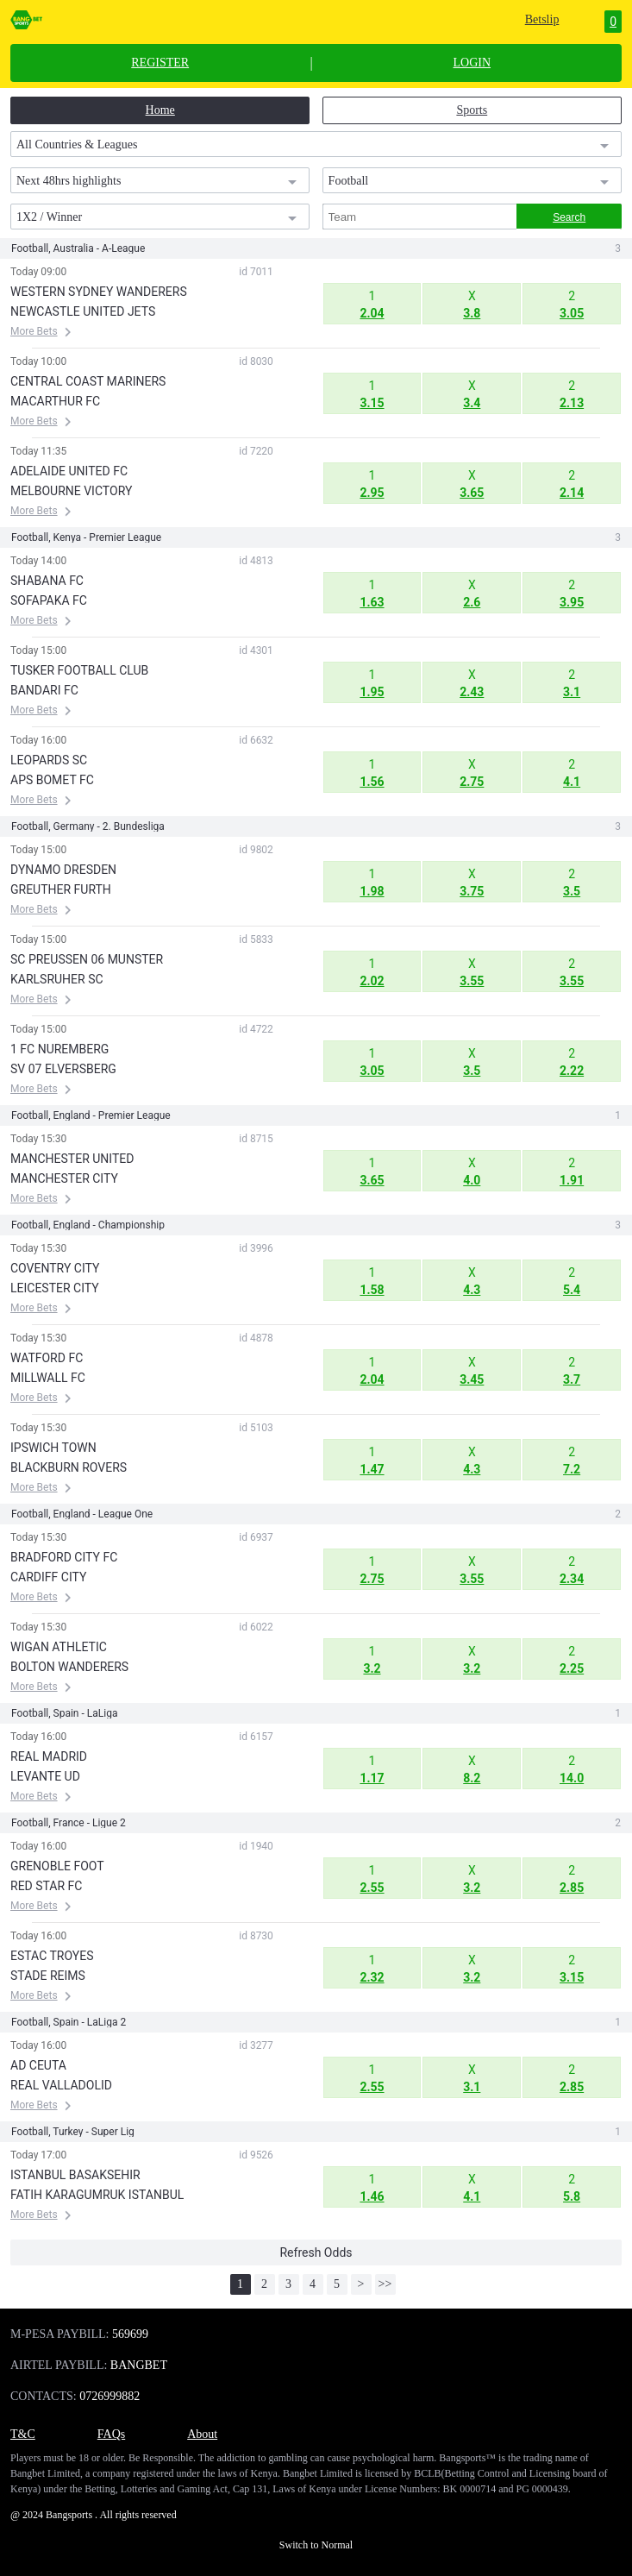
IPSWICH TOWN (53, 1447)
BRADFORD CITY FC (63, 1557)
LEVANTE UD (45, 1776)
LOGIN (472, 63)
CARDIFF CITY (48, 1577)
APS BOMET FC (52, 780)
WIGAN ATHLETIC (58, 1647)
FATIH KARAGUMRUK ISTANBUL (97, 2195)
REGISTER (160, 63)
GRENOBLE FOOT (57, 1866)
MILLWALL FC (47, 1378)
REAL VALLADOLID (61, 2085)
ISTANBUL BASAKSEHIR (75, 2175)
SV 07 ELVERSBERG (63, 1069)
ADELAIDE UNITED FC (69, 471)
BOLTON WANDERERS (69, 1667)
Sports (471, 110)
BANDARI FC (44, 690)
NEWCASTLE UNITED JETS (82, 311)
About (202, 2434)
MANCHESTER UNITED (72, 1158)
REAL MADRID (48, 1756)
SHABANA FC (47, 580)
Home (160, 110)
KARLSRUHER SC (56, 979)
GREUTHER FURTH (60, 889)
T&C (22, 2434)
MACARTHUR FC (55, 401)
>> (385, 2284)
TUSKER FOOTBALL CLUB (79, 670)
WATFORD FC (46, 1358)
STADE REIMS (47, 1975)
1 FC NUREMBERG (59, 1049)
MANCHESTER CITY (64, 1178)
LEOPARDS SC (48, 760)
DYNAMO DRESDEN (63, 869)
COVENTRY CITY (54, 1268)
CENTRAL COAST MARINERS (88, 381)
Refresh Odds (315, 2252)
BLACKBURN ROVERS (68, 1467)
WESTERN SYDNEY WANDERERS (98, 291)
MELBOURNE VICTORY (71, 491)
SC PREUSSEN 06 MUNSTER (86, 959)
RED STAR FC (46, 1886)
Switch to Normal (316, 2545)
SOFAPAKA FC (48, 600)
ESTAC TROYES (51, 1956)
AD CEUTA (38, 2065)
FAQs (111, 2434)
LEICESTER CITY (54, 1288)
